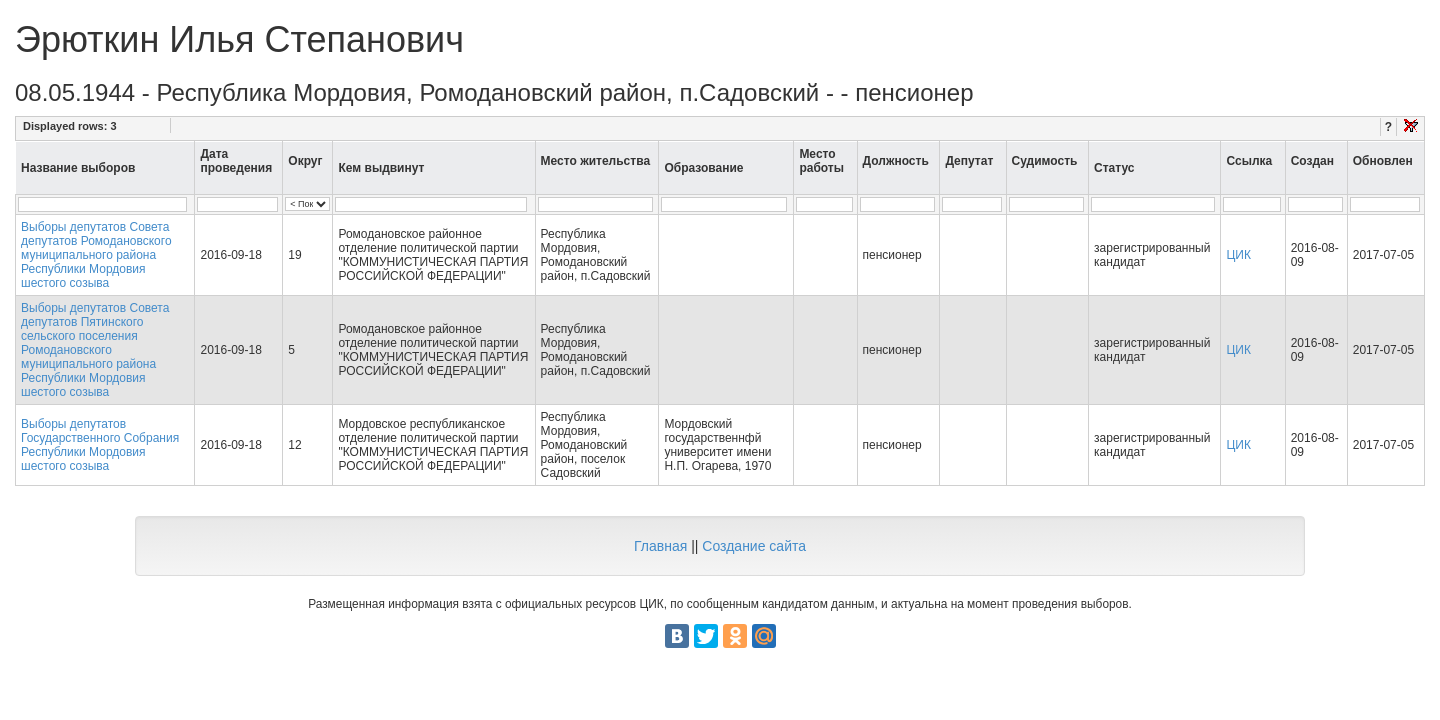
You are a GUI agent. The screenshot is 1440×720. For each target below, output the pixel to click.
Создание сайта (754, 546)
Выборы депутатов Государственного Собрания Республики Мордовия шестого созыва (100, 445)
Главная (660, 546)
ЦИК (1238, 255)
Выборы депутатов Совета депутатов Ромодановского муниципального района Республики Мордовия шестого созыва (96, 255)
